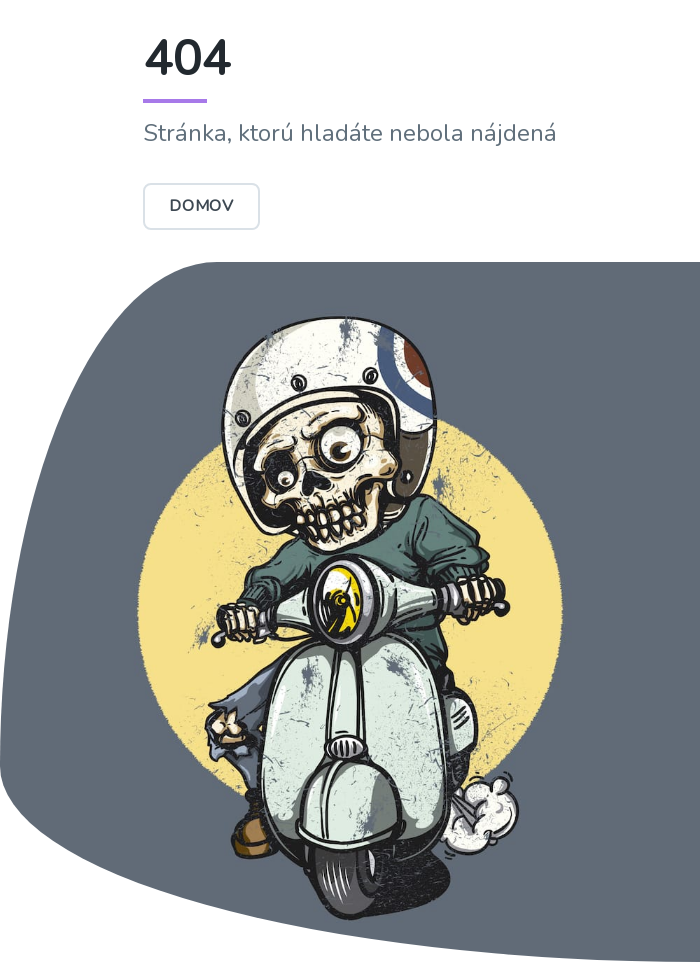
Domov (201, 206)
